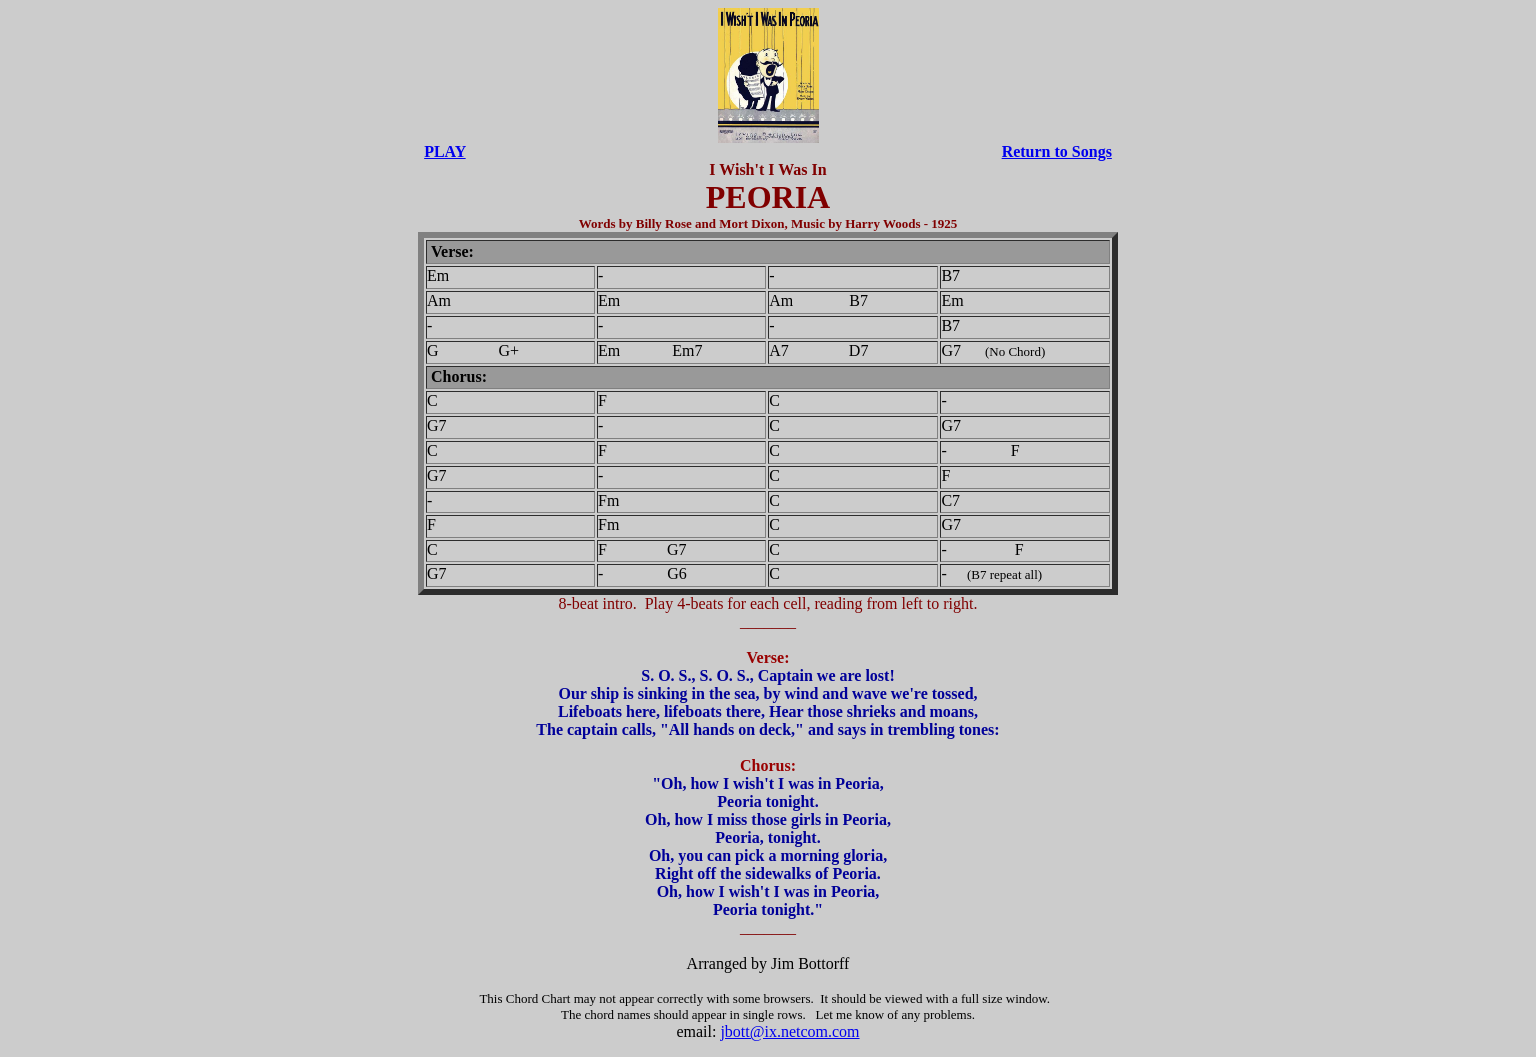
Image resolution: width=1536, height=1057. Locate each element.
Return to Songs (1057, 151)
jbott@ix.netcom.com (789, 1031)
